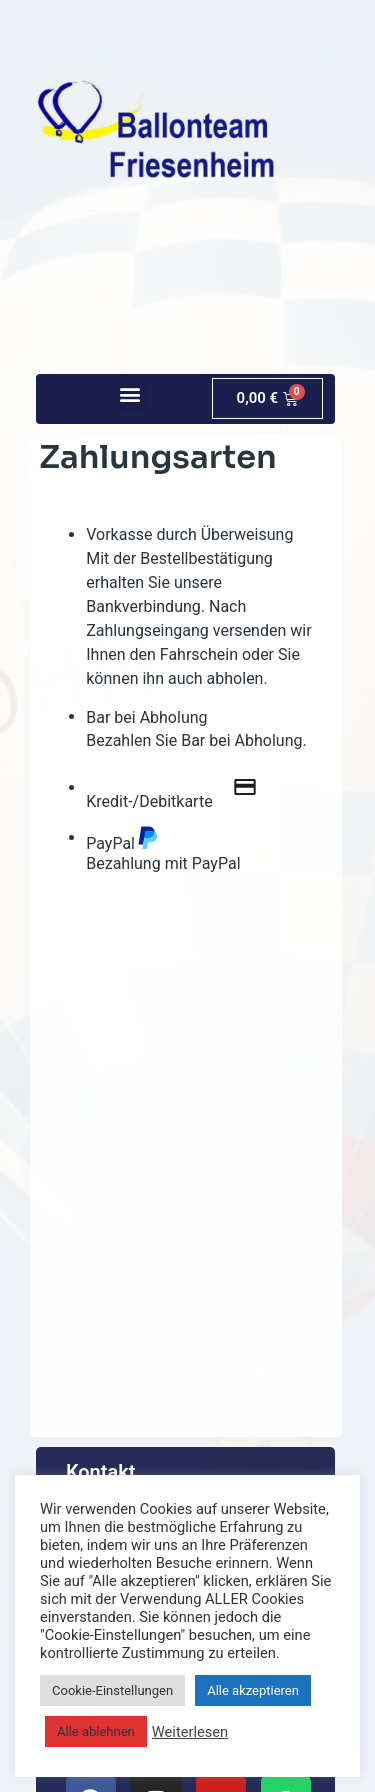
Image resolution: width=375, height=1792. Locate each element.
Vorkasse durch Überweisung (189, 535)
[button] (129, 394)
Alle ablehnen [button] (96, 1731)
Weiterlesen (190, 1732)
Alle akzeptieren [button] (253, 1690)
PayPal (122, 838)
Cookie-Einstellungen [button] (112, 1690)
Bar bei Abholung (146, 718)
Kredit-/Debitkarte (181, 788)
